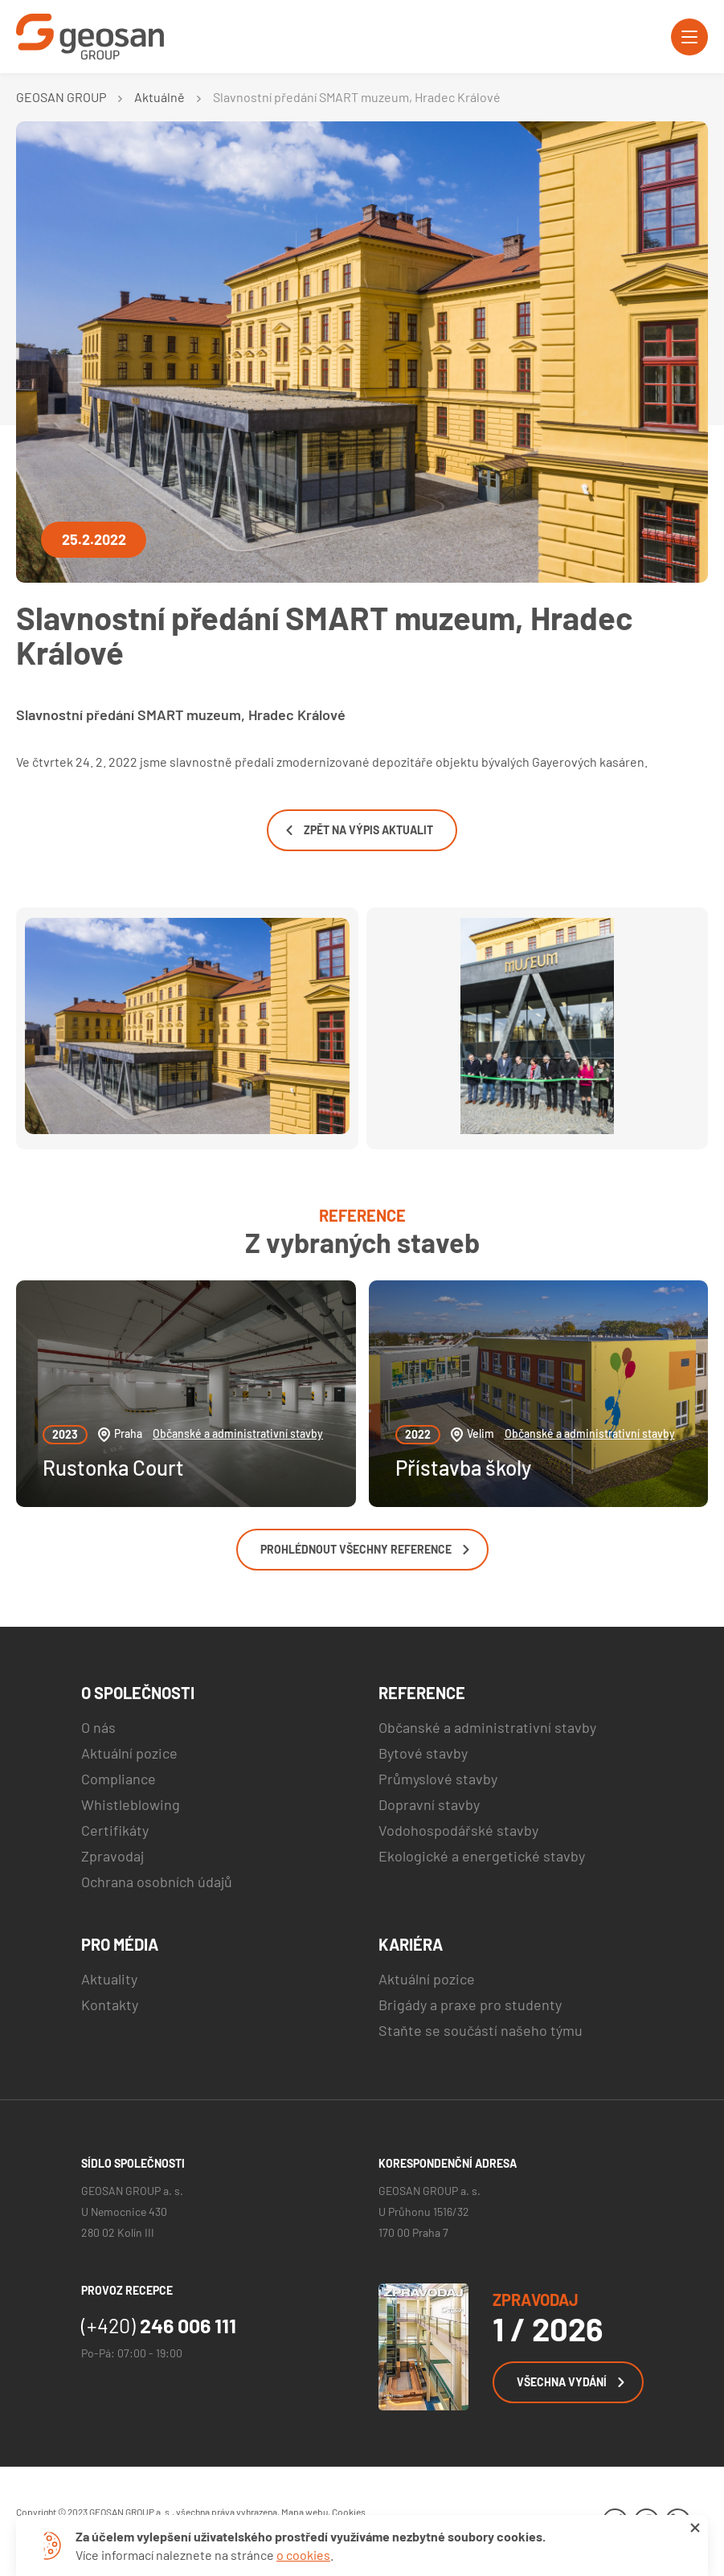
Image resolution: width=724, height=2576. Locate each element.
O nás (98, 1727)
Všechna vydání (570, 2382)
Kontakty (109, 2004)
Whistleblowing (130, 1804)
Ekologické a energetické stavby (481, 1856)
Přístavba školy (463, 1467)
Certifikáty (115, 1830)
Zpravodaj (112, 1856)
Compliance (118, 1779)
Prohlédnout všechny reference (364, 1549)
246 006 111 (158, 2325)
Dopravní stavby (429, 1804)
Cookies (349, 2511)
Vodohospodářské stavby (458, 1830)
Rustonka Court (113, 1467)
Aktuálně (159, 96)
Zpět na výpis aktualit (359, 830)
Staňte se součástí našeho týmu (480, 2030)
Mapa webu (304, 2511)
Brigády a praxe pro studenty (470, 2004)
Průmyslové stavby (437, 1779)
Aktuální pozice (129, 1753)
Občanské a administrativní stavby (238, 1433)
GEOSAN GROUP (61, 96)
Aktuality (109, 1979)
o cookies (303, 2554)
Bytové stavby (423, 1753)
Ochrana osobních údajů (156, 1881)
